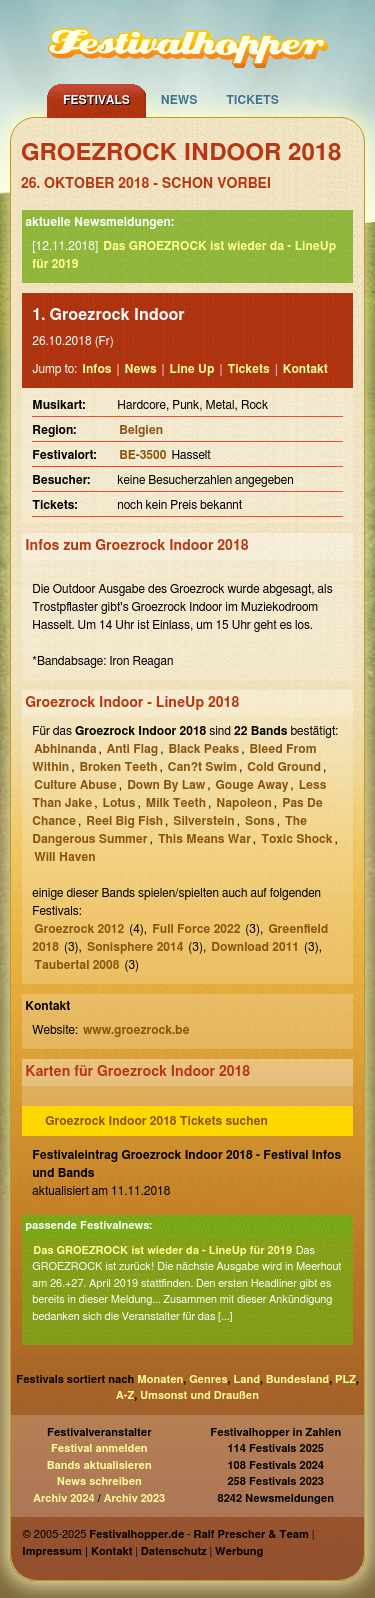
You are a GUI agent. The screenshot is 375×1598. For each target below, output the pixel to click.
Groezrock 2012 (79, 929)
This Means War (204, 839)
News (179, 100)
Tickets (252, 100)
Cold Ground (284, 767)
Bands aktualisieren (99, 1465)
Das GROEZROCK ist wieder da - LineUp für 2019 (162, 1250)
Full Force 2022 (196, 929)
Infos (96, 369)
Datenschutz (174, 1551)
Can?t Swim (202, 767)
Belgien (141, 430)
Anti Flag (132, 749)
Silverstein (203, 821)
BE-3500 (142, 455)
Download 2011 (255, 947)
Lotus (118, 803)
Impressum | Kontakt (77, 1551)
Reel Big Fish (124, 821)
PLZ (345, 1379)
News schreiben (99, 1481)
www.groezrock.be (136, 1030)
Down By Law (166, 785)
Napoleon (244, 803)
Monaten (160, 1379)
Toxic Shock (296, 839)
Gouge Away (252, 785)
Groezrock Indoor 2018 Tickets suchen (156, 1121)
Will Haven (64, 857)
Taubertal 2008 (76, 965)
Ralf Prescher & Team (251, 1534)
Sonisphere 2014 (135, 947)
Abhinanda (65, 749)
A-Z (125, 1395)
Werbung (239, 1551)
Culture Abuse (75, 785)
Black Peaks (204, 749)
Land (246, 1379)
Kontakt (305, 369)
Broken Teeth (118, 767)
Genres (208, 1379)
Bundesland (297, 1379)
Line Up (192, 369)
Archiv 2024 (63, 1498)
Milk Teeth (176, 803)
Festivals (96, 100)
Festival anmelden (99, 1448)
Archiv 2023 (134, 1498)
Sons (260, 821)
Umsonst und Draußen (199, 1395)
